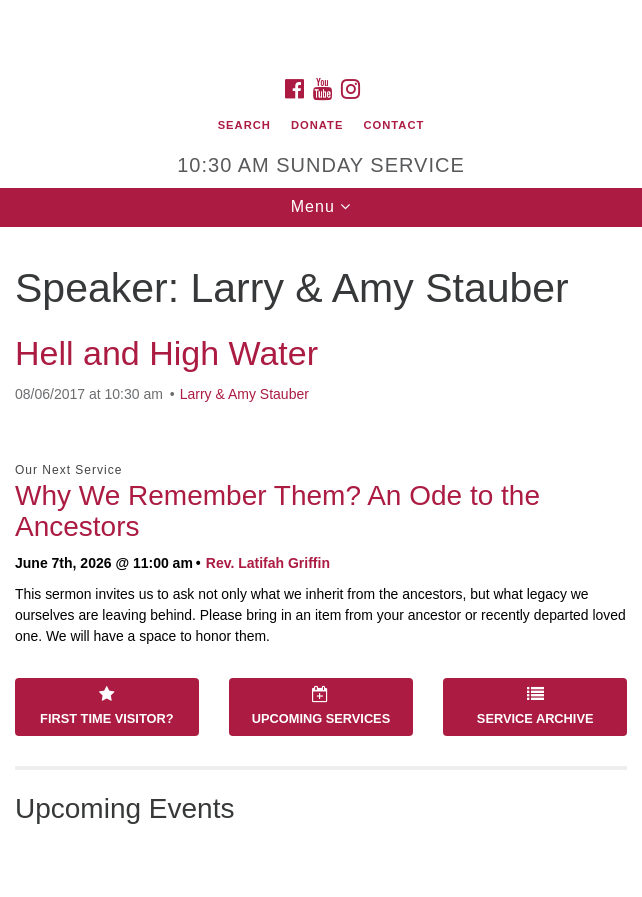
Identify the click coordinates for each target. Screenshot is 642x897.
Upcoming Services (321, 706)
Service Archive (535, 706)
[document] (321, 562)
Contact (394, 125)
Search (244, 125)
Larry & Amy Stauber (244, 394)
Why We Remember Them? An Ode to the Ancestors (277, 511)
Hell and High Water (166, 353)
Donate (317, 125)
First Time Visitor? (106, 706)
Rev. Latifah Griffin (268, 563)
